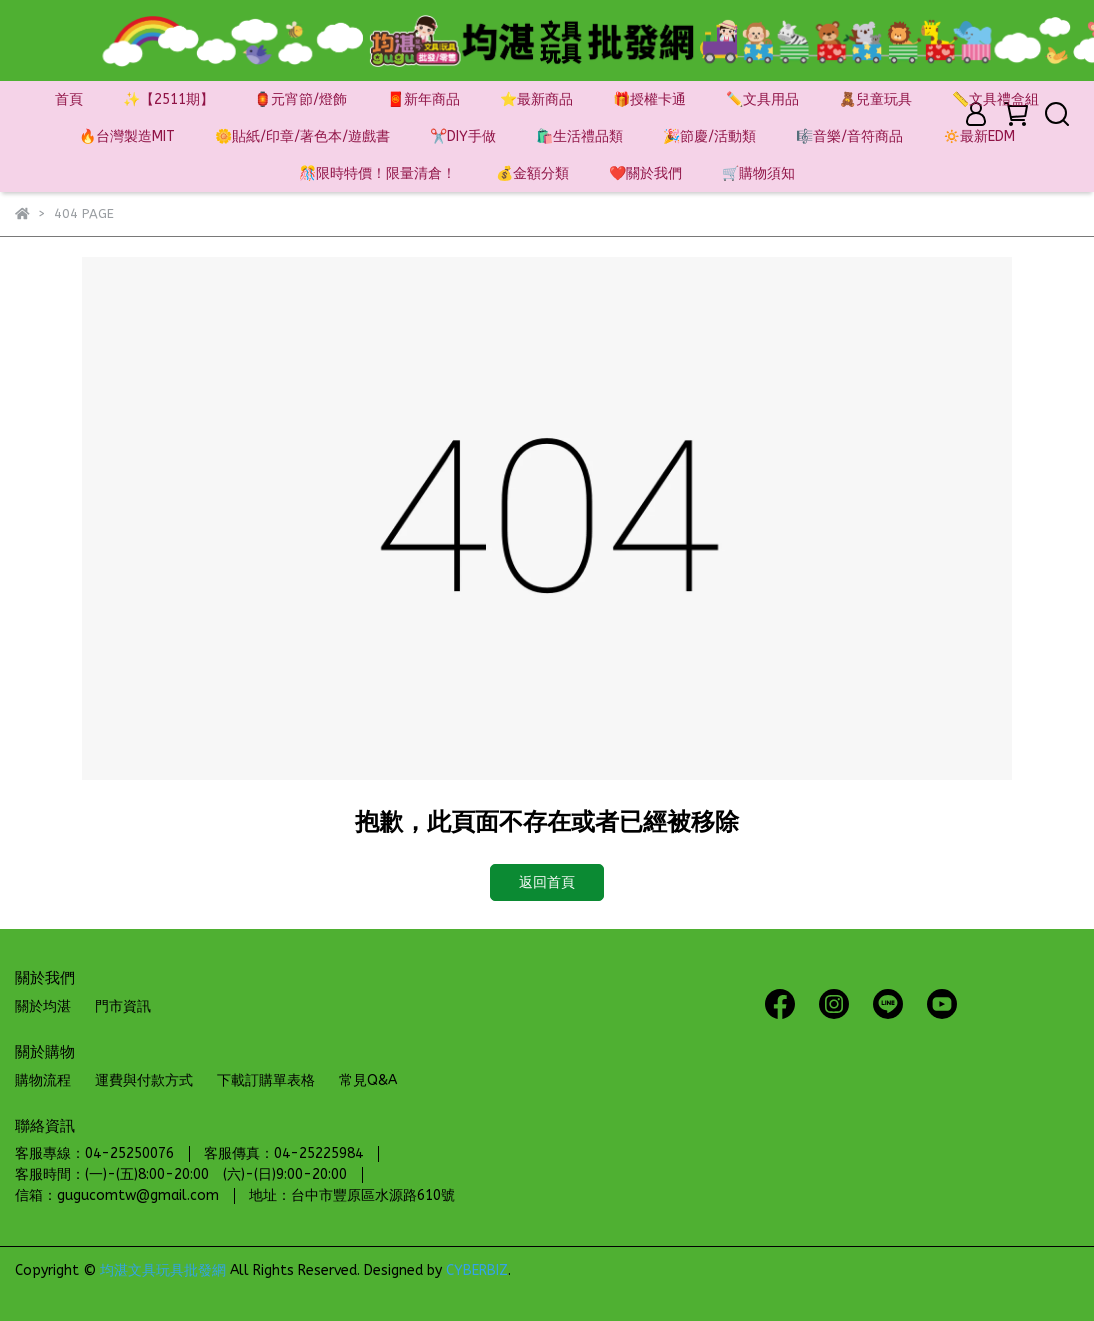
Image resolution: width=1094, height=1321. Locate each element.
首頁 (69, 99)
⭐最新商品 (536, 99)
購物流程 (43, 1080)
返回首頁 (547, 882)
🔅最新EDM (979, 136)
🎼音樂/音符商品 (849, 136)
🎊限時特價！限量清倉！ (377, 173)
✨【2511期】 (168, 99)
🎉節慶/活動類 (709, 136)
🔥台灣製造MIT (127, 136)
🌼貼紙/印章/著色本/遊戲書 (302, 136)
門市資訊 (123, 1006)
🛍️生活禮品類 (579, 136)
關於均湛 (43, 1006)
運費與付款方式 (144, 1080)
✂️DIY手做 (463, 136)
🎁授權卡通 (649, 99)
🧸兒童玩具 (875, 99)
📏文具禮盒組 (995, 99)
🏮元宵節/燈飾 (300, 99)
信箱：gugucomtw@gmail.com (117, 1195)
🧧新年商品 (423, 99)
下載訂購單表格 (266, 1080)
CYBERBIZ (477, 1270)
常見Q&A (368, 1080)
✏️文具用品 (762, 99)
